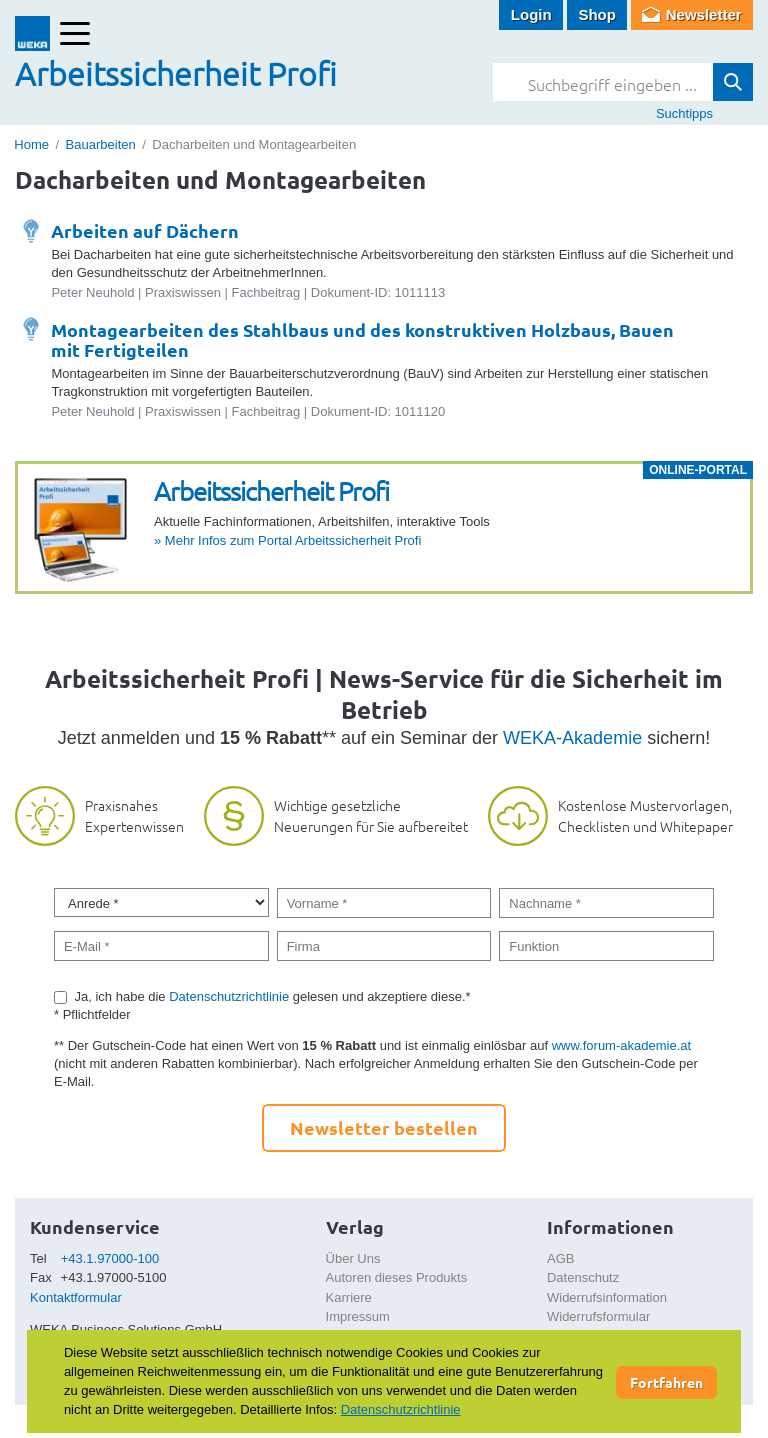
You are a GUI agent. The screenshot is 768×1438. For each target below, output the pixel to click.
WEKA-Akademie (572, 738)
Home (31, 144)
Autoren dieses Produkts (397, 1277)
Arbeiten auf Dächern (145, 230)
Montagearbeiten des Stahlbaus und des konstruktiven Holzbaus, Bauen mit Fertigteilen (362, 339)
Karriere (349, 1297)
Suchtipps (684, 113)
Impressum (358, 1316)
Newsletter (704, 14)
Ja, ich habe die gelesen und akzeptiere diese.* (273, 996)
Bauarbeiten (101, 144)
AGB (560, 1258)
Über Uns (353, 1258)
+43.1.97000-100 (110, 1258)
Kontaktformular (76, 1297)
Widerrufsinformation (607, 1297)
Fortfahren (666, 1382)
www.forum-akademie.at (621, 1045)
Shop (597, 14)
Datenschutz (583, 1277)
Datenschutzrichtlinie (229, 996)
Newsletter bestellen (384, 1127)
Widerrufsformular (598, 1316)
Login (531, 14)
